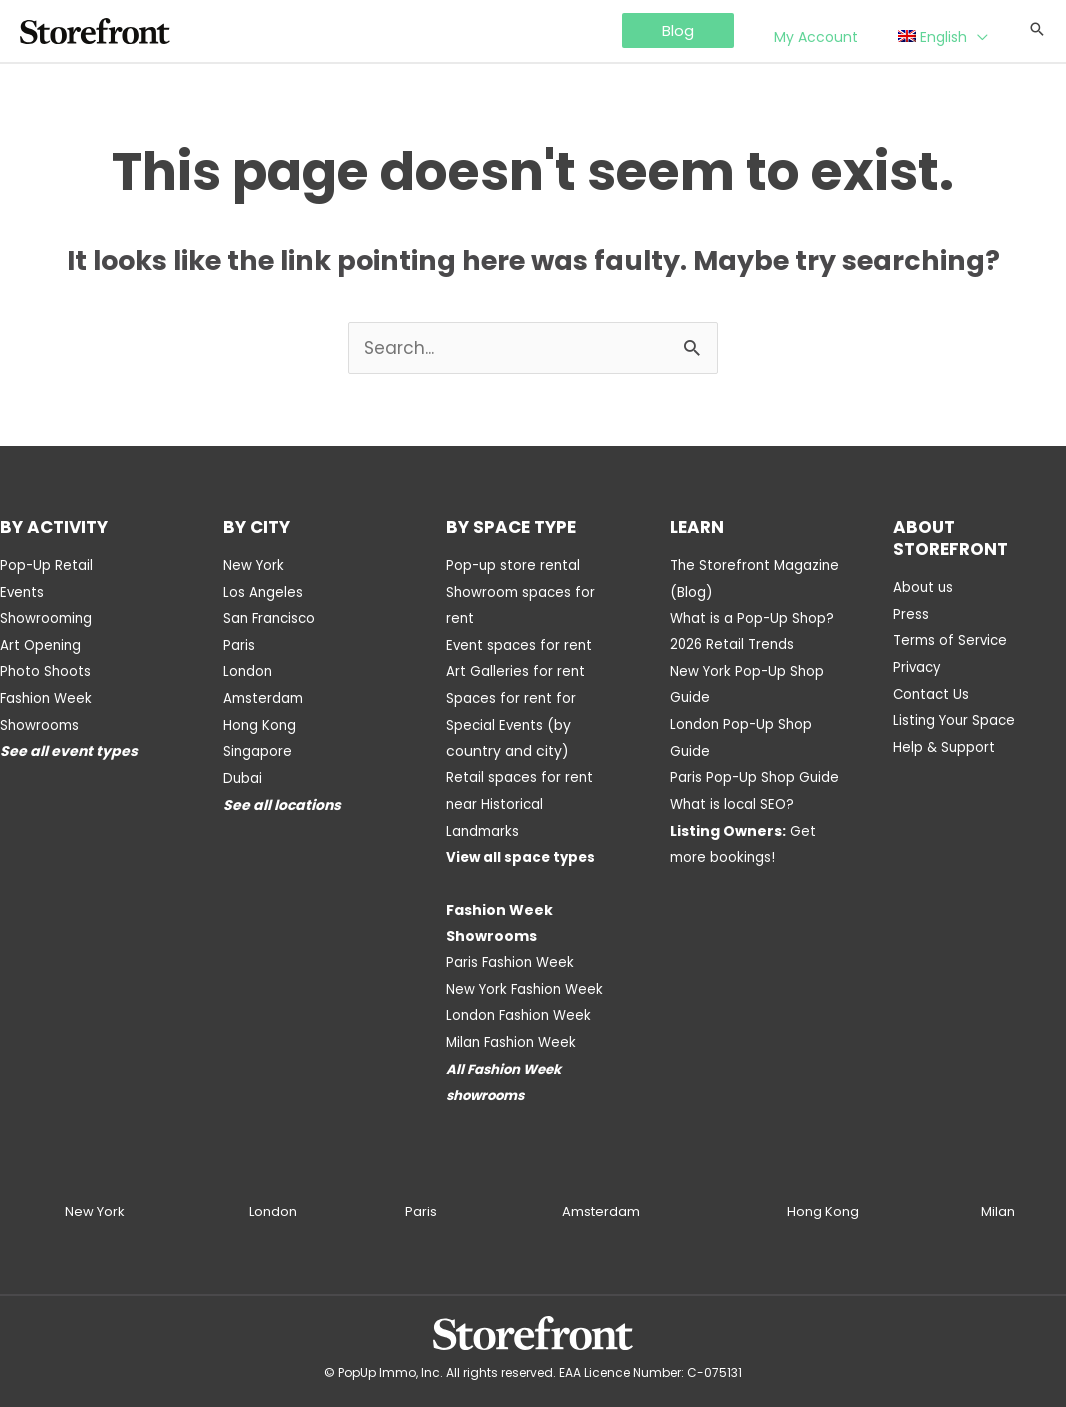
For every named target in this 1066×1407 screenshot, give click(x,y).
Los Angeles (263, 592)
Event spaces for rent (521, 644)
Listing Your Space (956, 718)
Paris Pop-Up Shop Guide (756, 774)
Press (911, 614)
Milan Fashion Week (514, 1034)
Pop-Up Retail (47, 566)
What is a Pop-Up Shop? (754, 618)
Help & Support (945, 744)
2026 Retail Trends (734, 644)
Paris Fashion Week (512, 956)
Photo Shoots (46, 670)
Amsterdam (265, 696)
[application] (987, 32)
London (248, 670)
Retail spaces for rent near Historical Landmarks (520, 800)
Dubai (243, 774)
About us (924, 588)
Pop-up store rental (514, 566)
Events (23, 592)
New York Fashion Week (527, 982)
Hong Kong (260, 722)
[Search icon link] (1037, 30)
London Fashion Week (521, 1008)
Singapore (258, 748)
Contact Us (932, 692)
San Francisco (271, 618)
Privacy (918, 666)
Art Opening (42, 644)
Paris (239, 644)
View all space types (523, 852)
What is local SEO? (734, 800)
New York (254, 566)
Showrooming (48, 618)
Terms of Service (952, 640)
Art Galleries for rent (516, 670)
